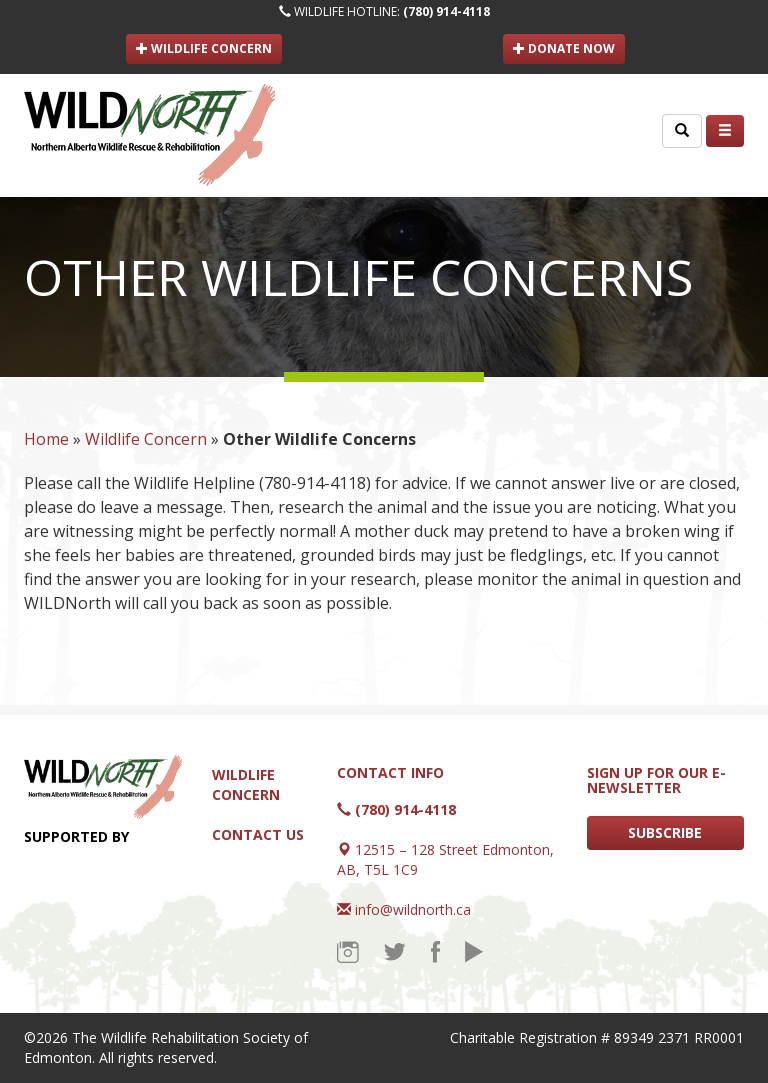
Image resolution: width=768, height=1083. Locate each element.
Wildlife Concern (146, 439)
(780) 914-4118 (446, 11)
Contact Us (258, 834)
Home (46, 439)
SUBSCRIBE (665, 832)
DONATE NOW (564, 48)
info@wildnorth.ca (413, 909)
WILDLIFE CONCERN (204, 48)
